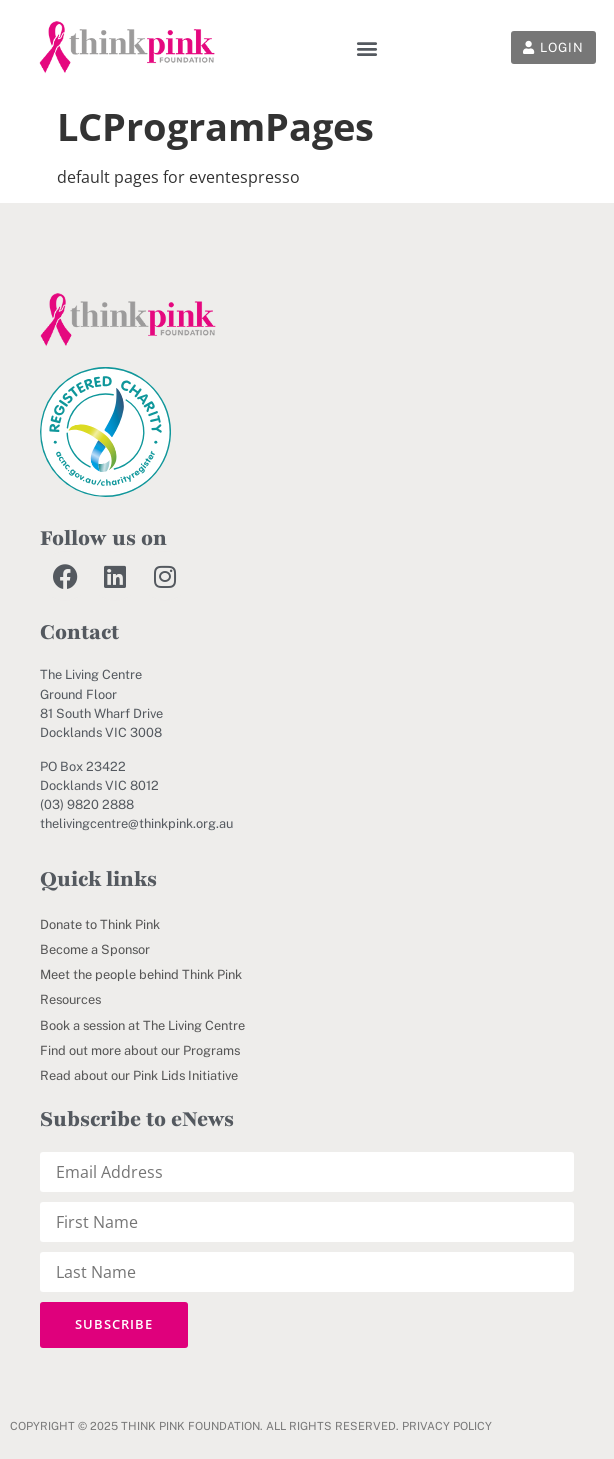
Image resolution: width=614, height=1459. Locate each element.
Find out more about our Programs (140, 1050)
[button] (367, 47)
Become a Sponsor (95, 949)
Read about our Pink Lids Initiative (139, 1075)
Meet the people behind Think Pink (141, 974)
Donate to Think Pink (100, 924)
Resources (70, 999)
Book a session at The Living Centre (142, 1025)
